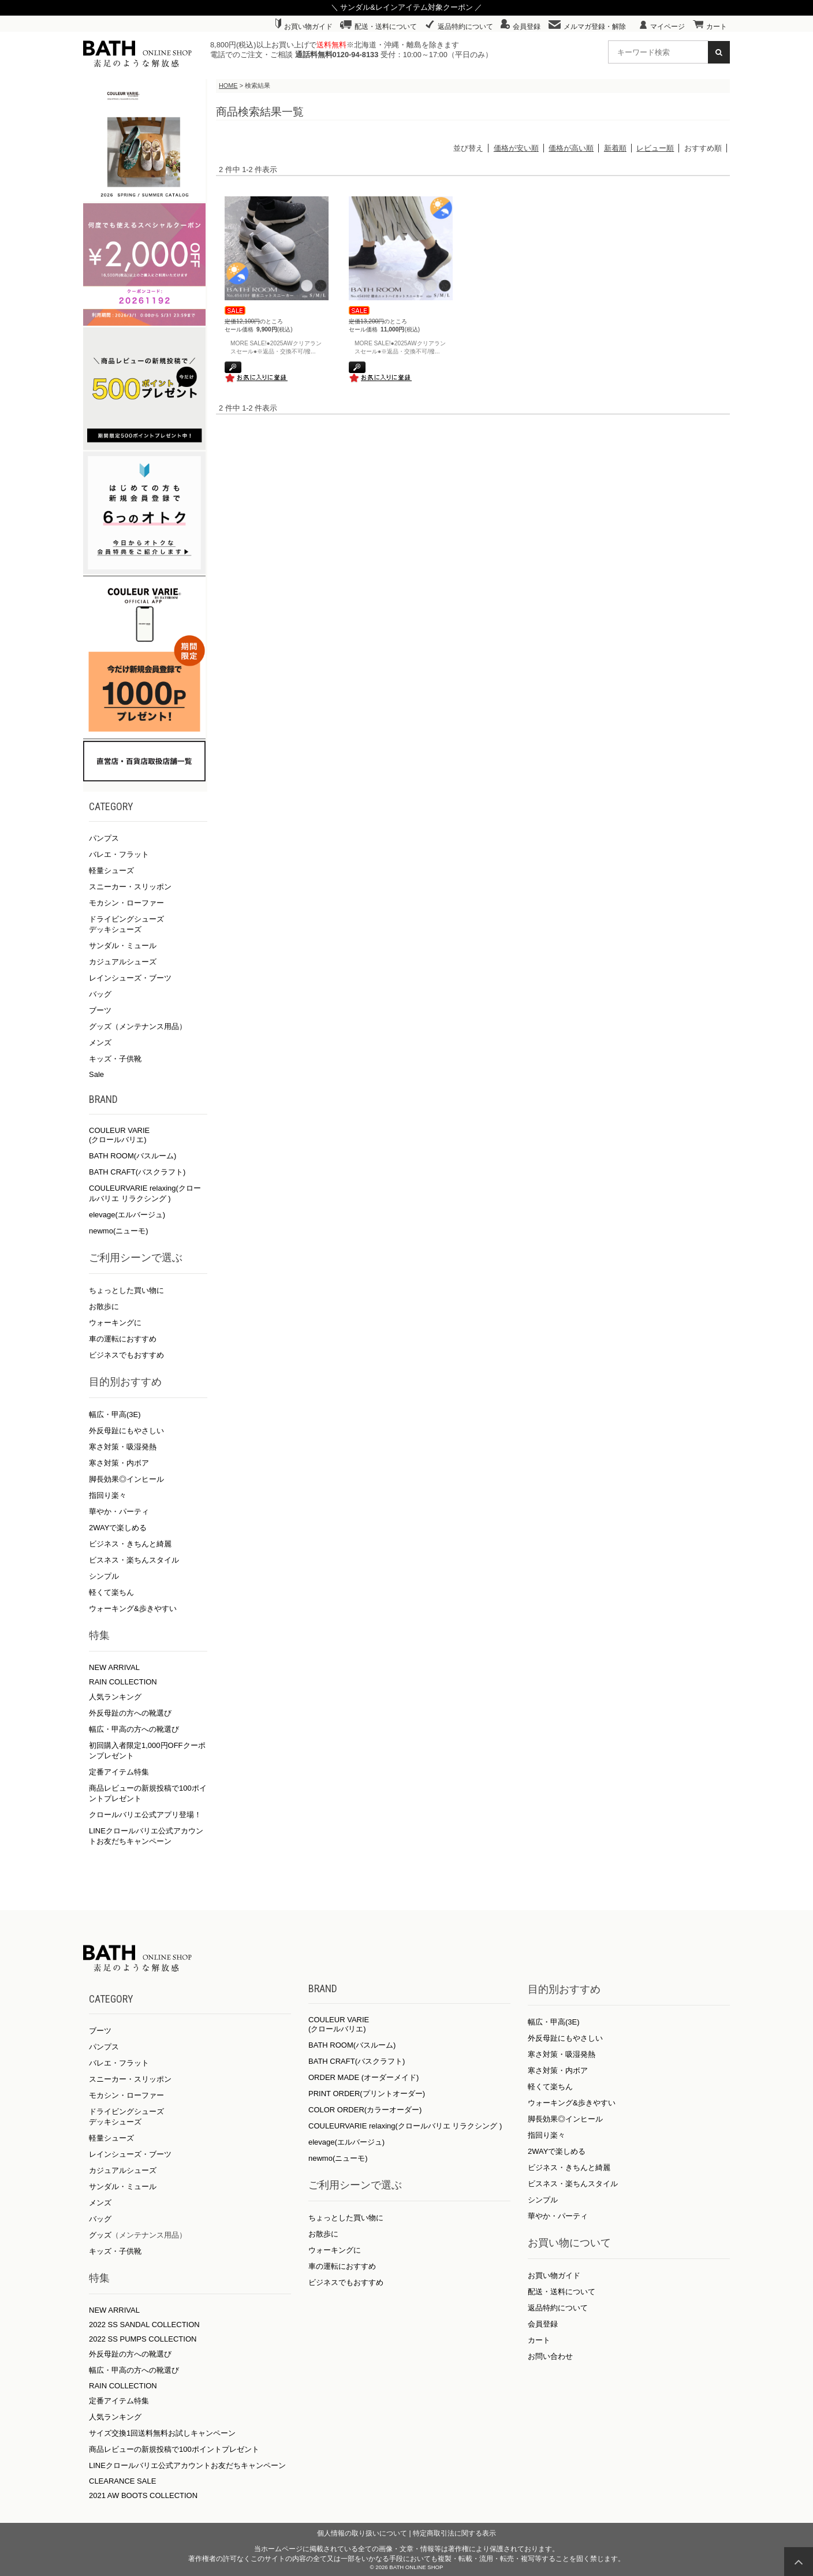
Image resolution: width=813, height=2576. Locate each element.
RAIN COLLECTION (123, 1681)
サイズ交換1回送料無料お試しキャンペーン (162, 2433)
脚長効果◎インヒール (126, 1479)
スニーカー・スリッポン (130, 886)
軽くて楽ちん (111, 1592)
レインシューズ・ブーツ (130, 978)
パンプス (104, 838)
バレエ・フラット (119, 854)
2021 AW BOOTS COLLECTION (143, 2495)
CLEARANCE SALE (122, 2481)
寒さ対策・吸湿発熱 (122, 1446)
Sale (96, 1074)
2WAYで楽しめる (118, 1527)
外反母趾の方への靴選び (130, 1713)
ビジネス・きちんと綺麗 (130, 1543)
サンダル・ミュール (122, 945)
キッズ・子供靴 (115, 1058)
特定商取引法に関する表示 (454, 2533)
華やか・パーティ (119, 1511)
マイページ (662, 27)
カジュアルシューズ (122, 961)
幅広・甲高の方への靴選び (134, 1729)
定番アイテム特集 (119, 1772)
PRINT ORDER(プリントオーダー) (366, 2093)
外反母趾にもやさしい (126, 1430)
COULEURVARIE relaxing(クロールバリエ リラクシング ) (405, 2126)
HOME (228, 85)
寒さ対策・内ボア (119, 1463)
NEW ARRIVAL (114, 1667)
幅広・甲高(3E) (115, 1414)
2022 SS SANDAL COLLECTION (144, 2324)
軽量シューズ (111, 870)
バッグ (100, 994)
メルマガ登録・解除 (587, 27)
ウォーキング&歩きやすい (133, 1608)
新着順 (615, 148)
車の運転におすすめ (122, 1338)
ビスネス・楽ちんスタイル (134, 1560)
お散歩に (104, 1306)
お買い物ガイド (304, 27)
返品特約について (459, 27)
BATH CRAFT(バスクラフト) (137, 1172)
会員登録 (520, 27)
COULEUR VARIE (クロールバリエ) (119, 1135)
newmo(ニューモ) (118, 1231)
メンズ (100, 1042)
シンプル (104, 1576)
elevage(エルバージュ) (127, 1214)
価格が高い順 (571, 148)
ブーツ (100, 1010)
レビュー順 (655, 148)
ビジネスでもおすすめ (126, 1355)
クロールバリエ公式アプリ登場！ (145, 1814)
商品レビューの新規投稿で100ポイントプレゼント (174, 2449)
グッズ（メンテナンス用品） (138, 1026)
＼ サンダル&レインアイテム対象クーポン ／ (407, 7)
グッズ (100, 2235)
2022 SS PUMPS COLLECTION (142, 2339)
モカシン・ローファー (126, 903)
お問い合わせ (550, 2356)
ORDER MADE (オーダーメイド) (363, 2077)
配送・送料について (378, 27)
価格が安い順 (516, 148)
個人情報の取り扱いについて (362, 2533)
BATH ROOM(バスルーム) (132, 1155)
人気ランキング (115, 1697)
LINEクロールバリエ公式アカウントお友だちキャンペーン (187, 2465)
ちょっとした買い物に (126, 1290)
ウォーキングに (115, 1322)
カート (710, 27)
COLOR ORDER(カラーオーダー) (365, 2109)
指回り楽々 (107, 1495)
